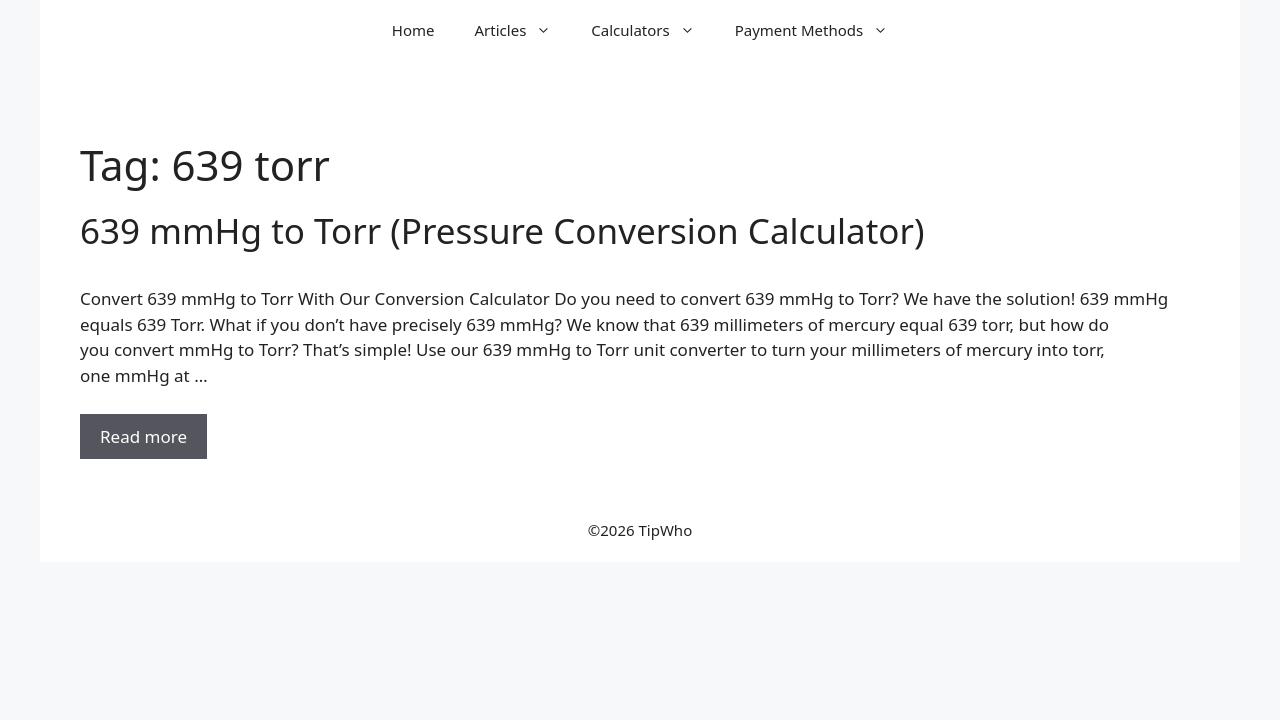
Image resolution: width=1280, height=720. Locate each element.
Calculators (652, 30)
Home (413, 30)
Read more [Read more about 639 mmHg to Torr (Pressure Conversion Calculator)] (143, 436)
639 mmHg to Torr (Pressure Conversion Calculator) (502, 230)
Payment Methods (821, 30)
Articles (523, 30)
